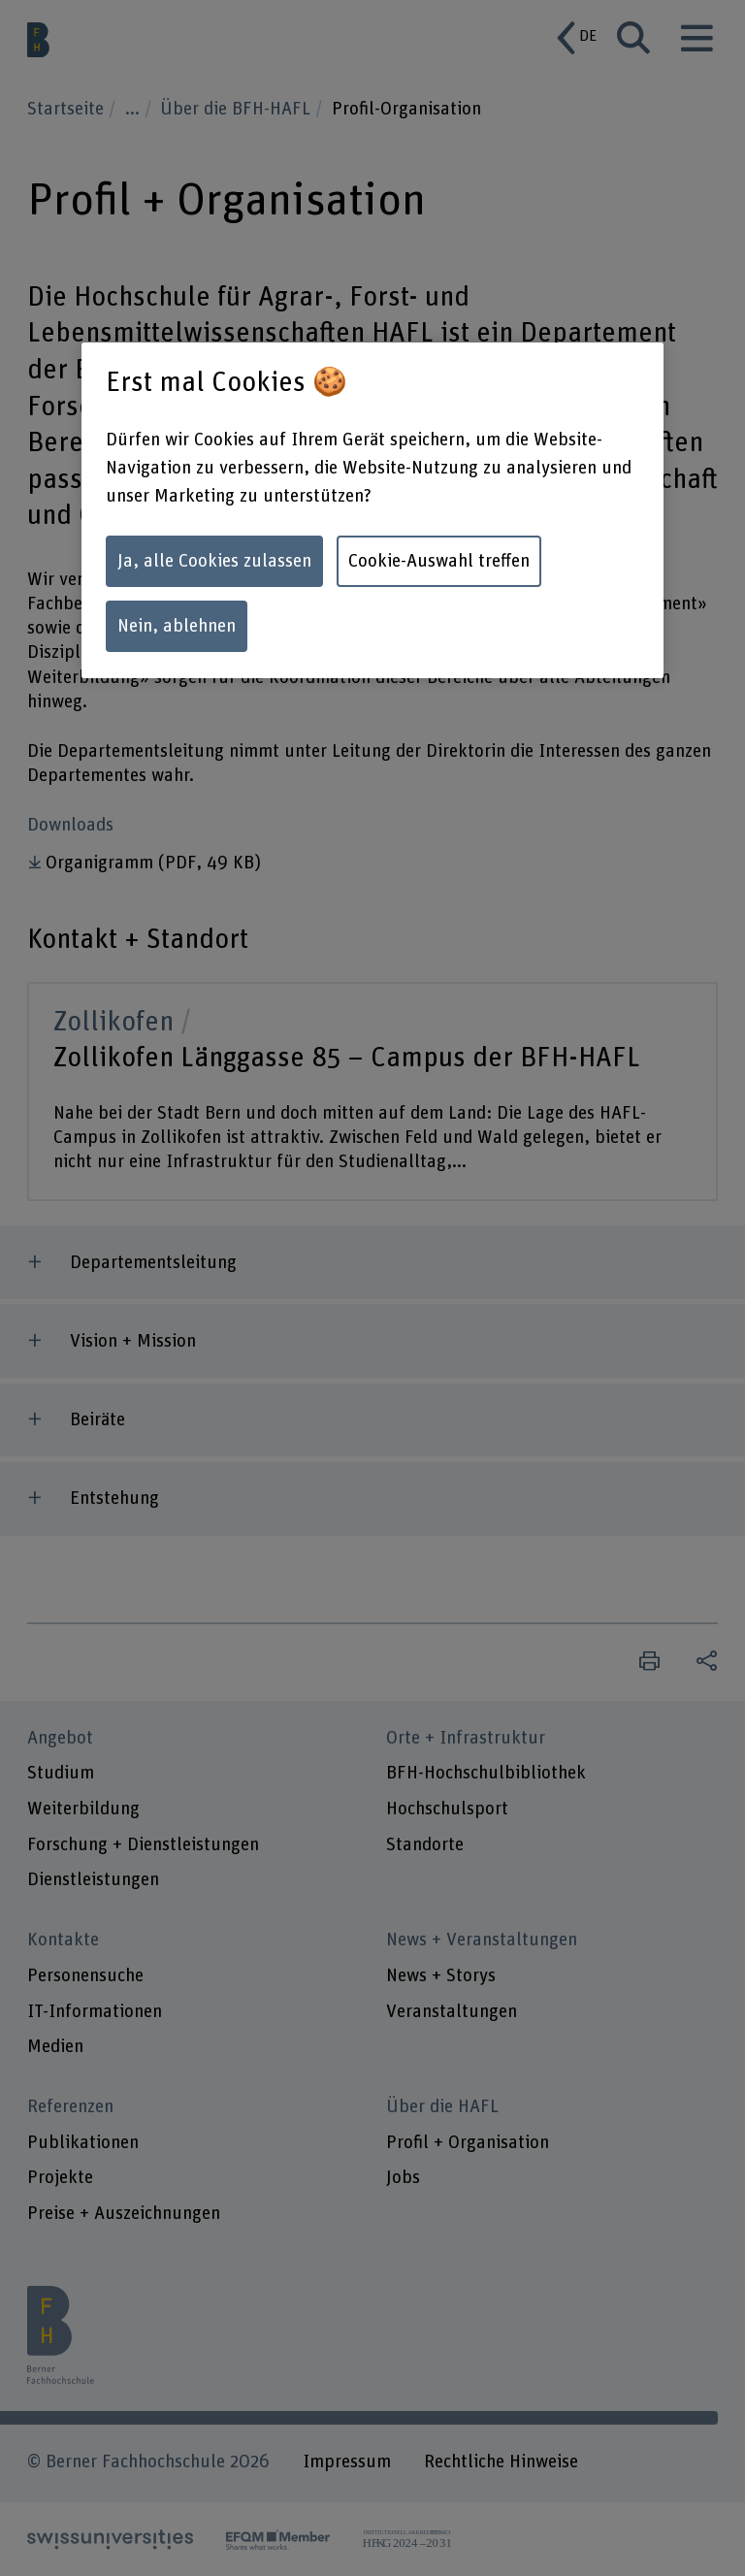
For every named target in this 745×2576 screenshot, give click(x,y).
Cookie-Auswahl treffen (439, 561)
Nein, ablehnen (176, 626)
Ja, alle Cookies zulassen (214, 561)
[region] (372, 509)
